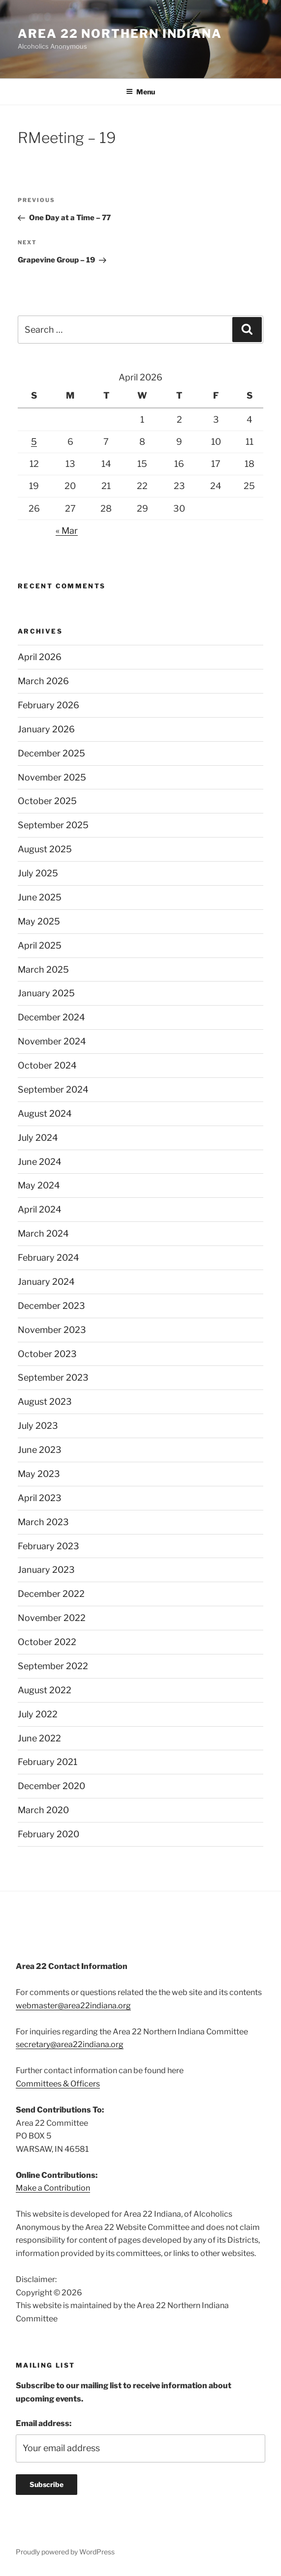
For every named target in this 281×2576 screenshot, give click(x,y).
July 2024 (38, 1137)
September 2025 (53, 825)
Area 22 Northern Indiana (120, 34)
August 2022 (44, 1690)
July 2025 (38, 873)
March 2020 (43, 1810)
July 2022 (38, 1714)
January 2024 (46, 1281)
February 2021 (47, 1762)
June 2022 (39, 1738)
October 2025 (47, 801)
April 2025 (40, 945)
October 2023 (47, 1354)
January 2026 (46, 729)
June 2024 (40, 1162)
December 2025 (51, 753)
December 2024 (51, 1017)
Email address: (43, 2423)
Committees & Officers (58, 2083)
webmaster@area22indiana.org (73, 2005)
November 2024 (52, 1041)
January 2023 (46, 1569)
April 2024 (40, 1209)
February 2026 (48, 705)
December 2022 (51, 1594)
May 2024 (39, 1185)
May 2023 (39, 1474)
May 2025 (39, 921)
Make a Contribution (53, 2188)
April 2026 (40, 657)
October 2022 (47, 1642)
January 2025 (46, 993)
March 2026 (43, 681)
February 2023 (48, 1546)
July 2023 (38, 1425)
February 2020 (48, 1834)
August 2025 (45, 849)
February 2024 (48, 1257)
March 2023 (43, 1522)
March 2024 (43, 1233)
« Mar (67, 530)
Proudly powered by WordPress (65, 2551)
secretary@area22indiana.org (70, 2044)
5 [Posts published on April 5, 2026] (34, 441)
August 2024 (45, 1113)
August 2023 (45, 1401)
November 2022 (52, 1618)
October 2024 (47, 1065)
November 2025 (52, 777)
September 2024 (53, 1089)
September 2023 (53, 1377)
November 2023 (52, 1330)
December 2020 (51, 1786)
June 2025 (40, 897)
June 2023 (40, 1450)
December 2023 (51, 1306)
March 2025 (43, 969)
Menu (140, 91)
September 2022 (53, 1666)
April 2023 (40, 1498)
